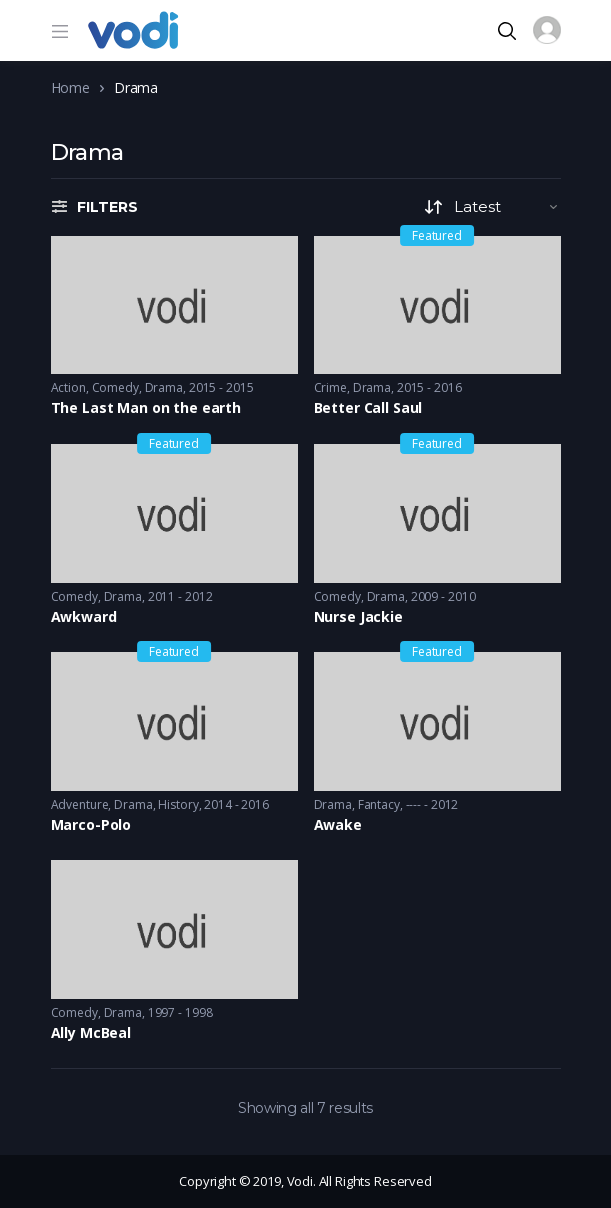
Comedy (115, 387)
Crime (330, 387)
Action (68, 387)
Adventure (80, 804)
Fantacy (379, 804)
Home (70, 87)
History (178, 804)
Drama (164, 387)
